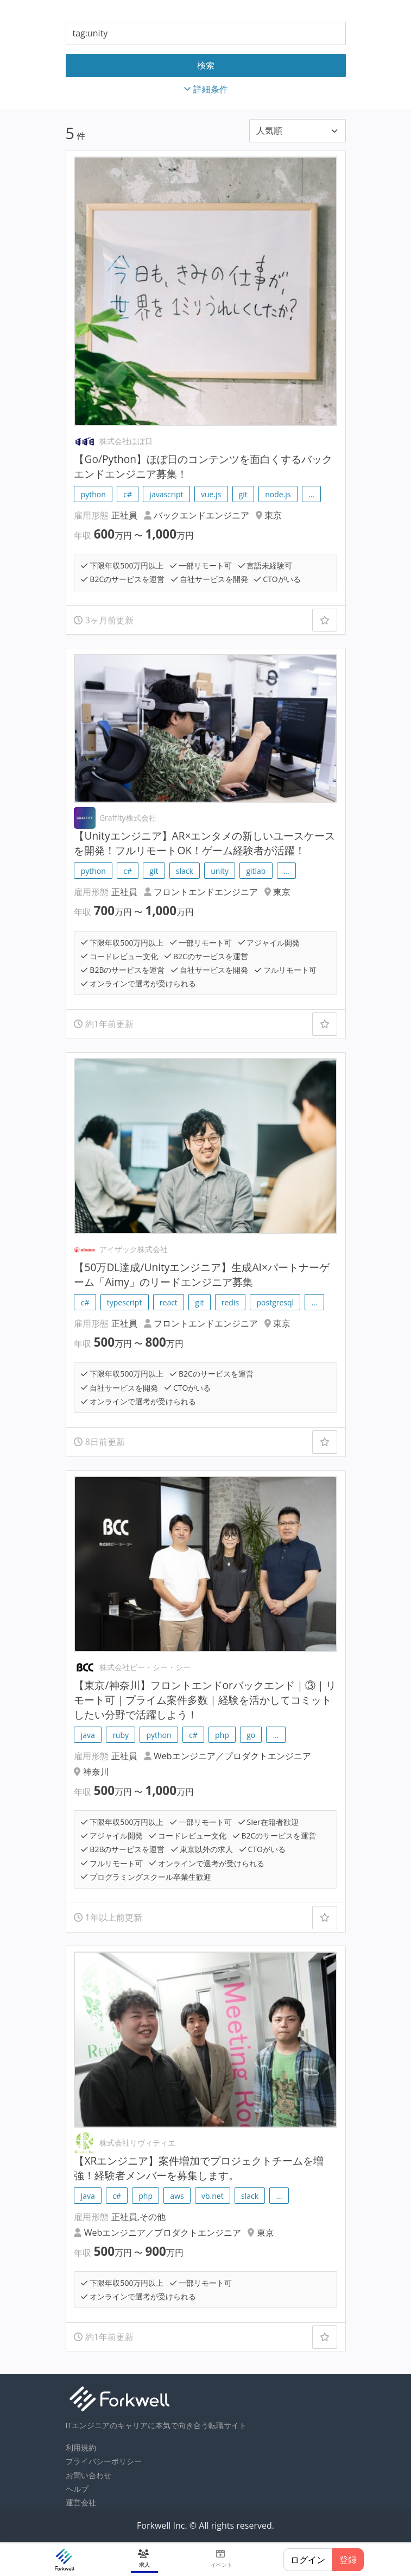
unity (220, 871)
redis (230, 1302)
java (88, 1735)
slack (184, 871)
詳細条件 (206, 89)
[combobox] (206, 33)
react (169, 1302)
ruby (120, 1735)
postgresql (275, 1302)
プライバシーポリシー (104, 2461)
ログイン (307, 2560)
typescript (124, 1302)
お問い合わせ (88, 2475)
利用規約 (81, 2447)
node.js (277, 494)
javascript (166, 494)
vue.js (211, 494)
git (243, 494)
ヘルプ (77, 2489)
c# (127, 494)
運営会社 (81, 2502)
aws (177, 2196)
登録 (348, 2560)
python (93, 494)
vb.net (212, 2196)
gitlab (255, 871)
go (250, 1735)
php (222, 1735)
